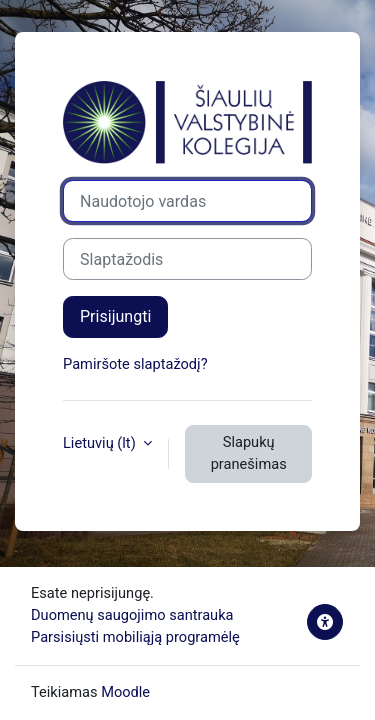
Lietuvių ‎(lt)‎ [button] (101, 443)
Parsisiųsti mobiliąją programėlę (135, 637)
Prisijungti (115, 316)
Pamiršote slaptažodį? (135, 364)
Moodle (125, 692)
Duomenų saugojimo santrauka (132, 615)
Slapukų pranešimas (249, 453)
